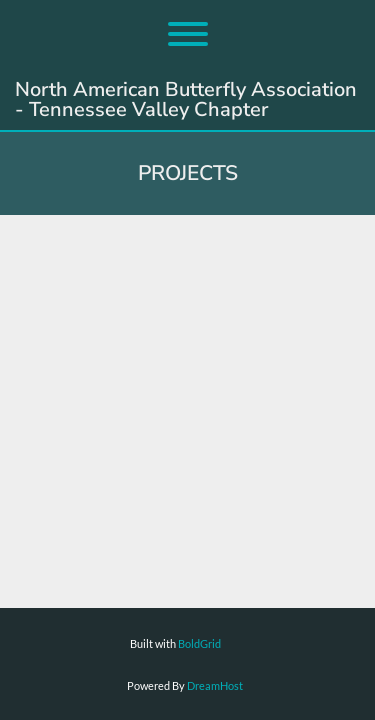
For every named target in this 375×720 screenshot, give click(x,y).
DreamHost (215, 685)
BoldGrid (199, 643)
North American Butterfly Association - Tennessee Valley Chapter (186, 100)
